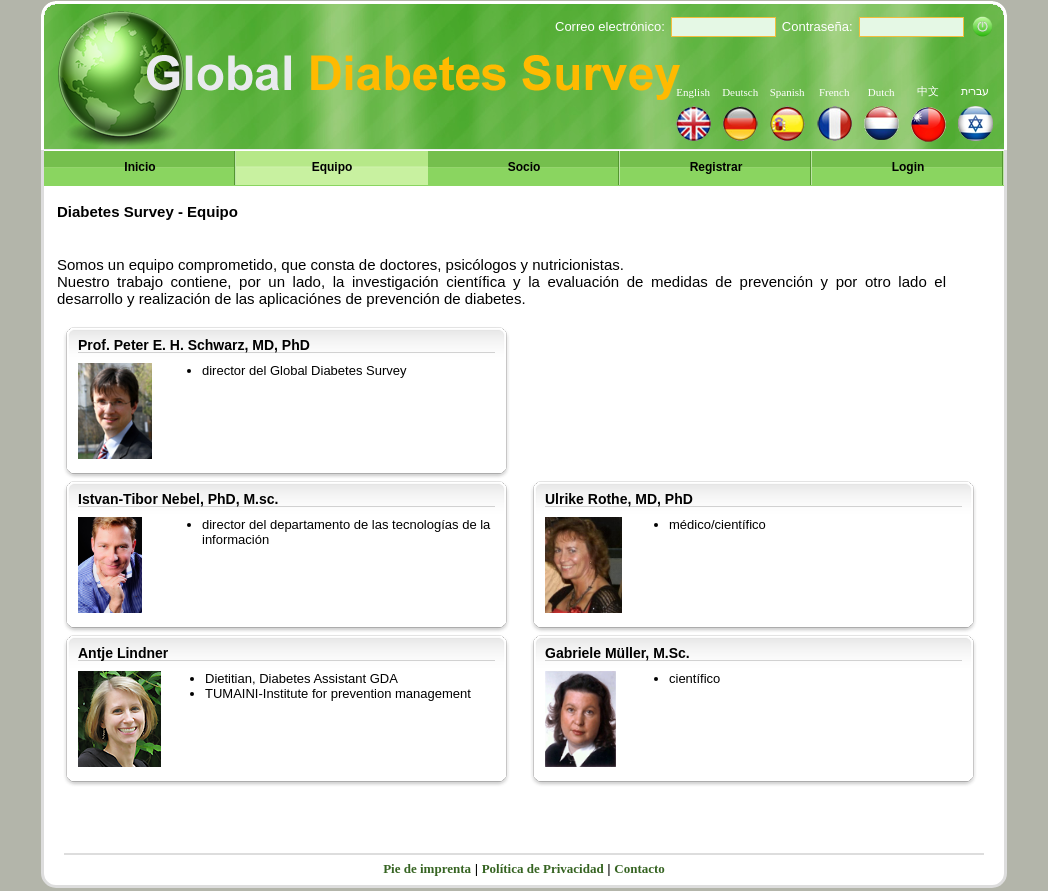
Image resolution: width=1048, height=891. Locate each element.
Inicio (139, 167)
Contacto (639, 868)
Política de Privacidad (543, 868)
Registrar (716, 167)
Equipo (332, 167)
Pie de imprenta (427, 868)
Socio (524, 167)
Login (908, 167)
